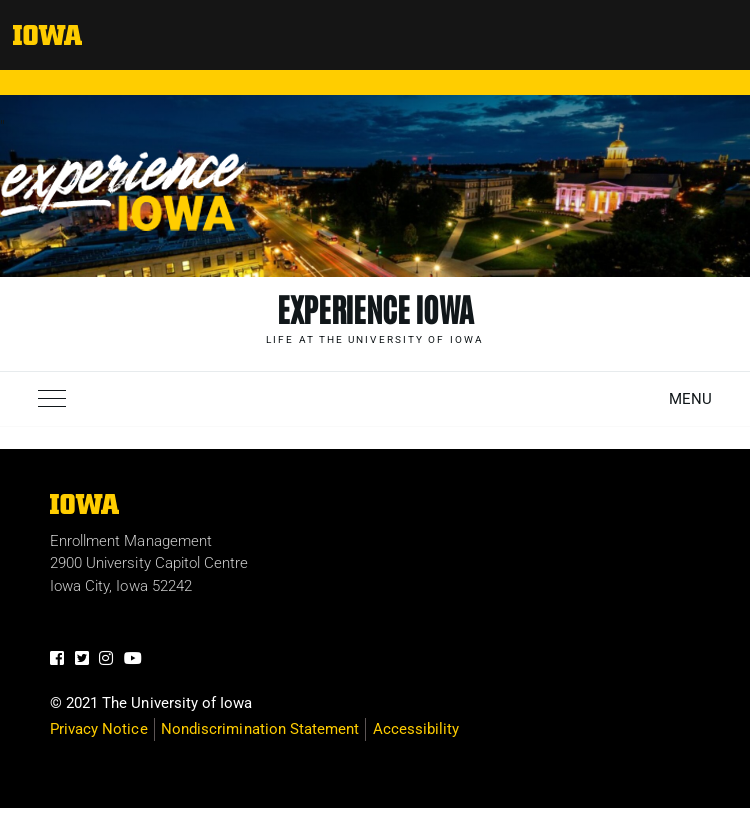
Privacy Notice (99, 729)
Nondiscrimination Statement (260, 729)
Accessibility (416, 729)
